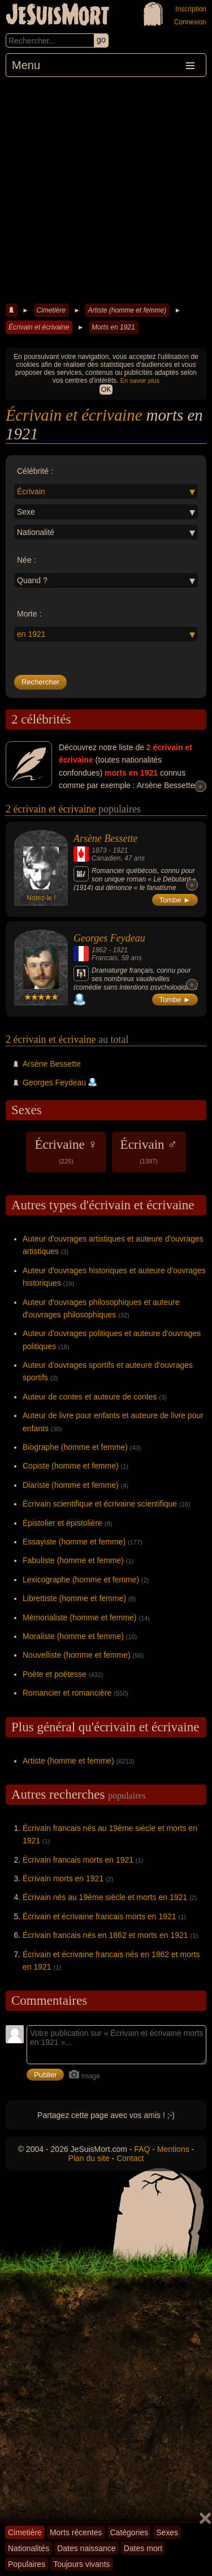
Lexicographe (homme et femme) (81, 1579)
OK (106, 389)
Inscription (190, 9)
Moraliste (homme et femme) (73, 1636)
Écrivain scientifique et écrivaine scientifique (100, 1503)
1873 (99, 850)
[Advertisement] (106, 189)
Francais (105, 958)
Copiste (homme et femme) (71, 1465)
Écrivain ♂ (149, 1151)
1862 (99, 950)
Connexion (190, 22)
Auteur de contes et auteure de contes (90, 1396)
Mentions (173, 2149)
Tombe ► (175, 900)
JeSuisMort (58, 16)
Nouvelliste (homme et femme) (77, 1654)
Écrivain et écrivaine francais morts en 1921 (99, 1916)
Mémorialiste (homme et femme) (80, 1617)
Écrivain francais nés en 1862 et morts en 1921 (105, 1935)
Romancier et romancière (67, 1692)
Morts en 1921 (113, 327)
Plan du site (89, 2158)
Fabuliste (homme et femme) (73, 1560)
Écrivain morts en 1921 (63, 1878)
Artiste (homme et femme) (127, 310)
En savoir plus (139, 380)
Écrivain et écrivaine (38, 327)
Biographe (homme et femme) (75, 1447)
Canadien (106, 858)
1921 (120, 850)
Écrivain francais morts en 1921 (78, 1859)
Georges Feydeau (109, 938)
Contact (130, 2158)
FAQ (142, 2149)
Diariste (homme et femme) (71, 1485)
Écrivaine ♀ (65, 1151)
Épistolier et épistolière (62, 1522)
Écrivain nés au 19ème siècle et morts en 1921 (105, 1897)
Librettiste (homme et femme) (74, 1598)
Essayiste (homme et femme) (74, 1541)
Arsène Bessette (105, 838)
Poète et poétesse (54, 1674)
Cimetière (51, 310)
